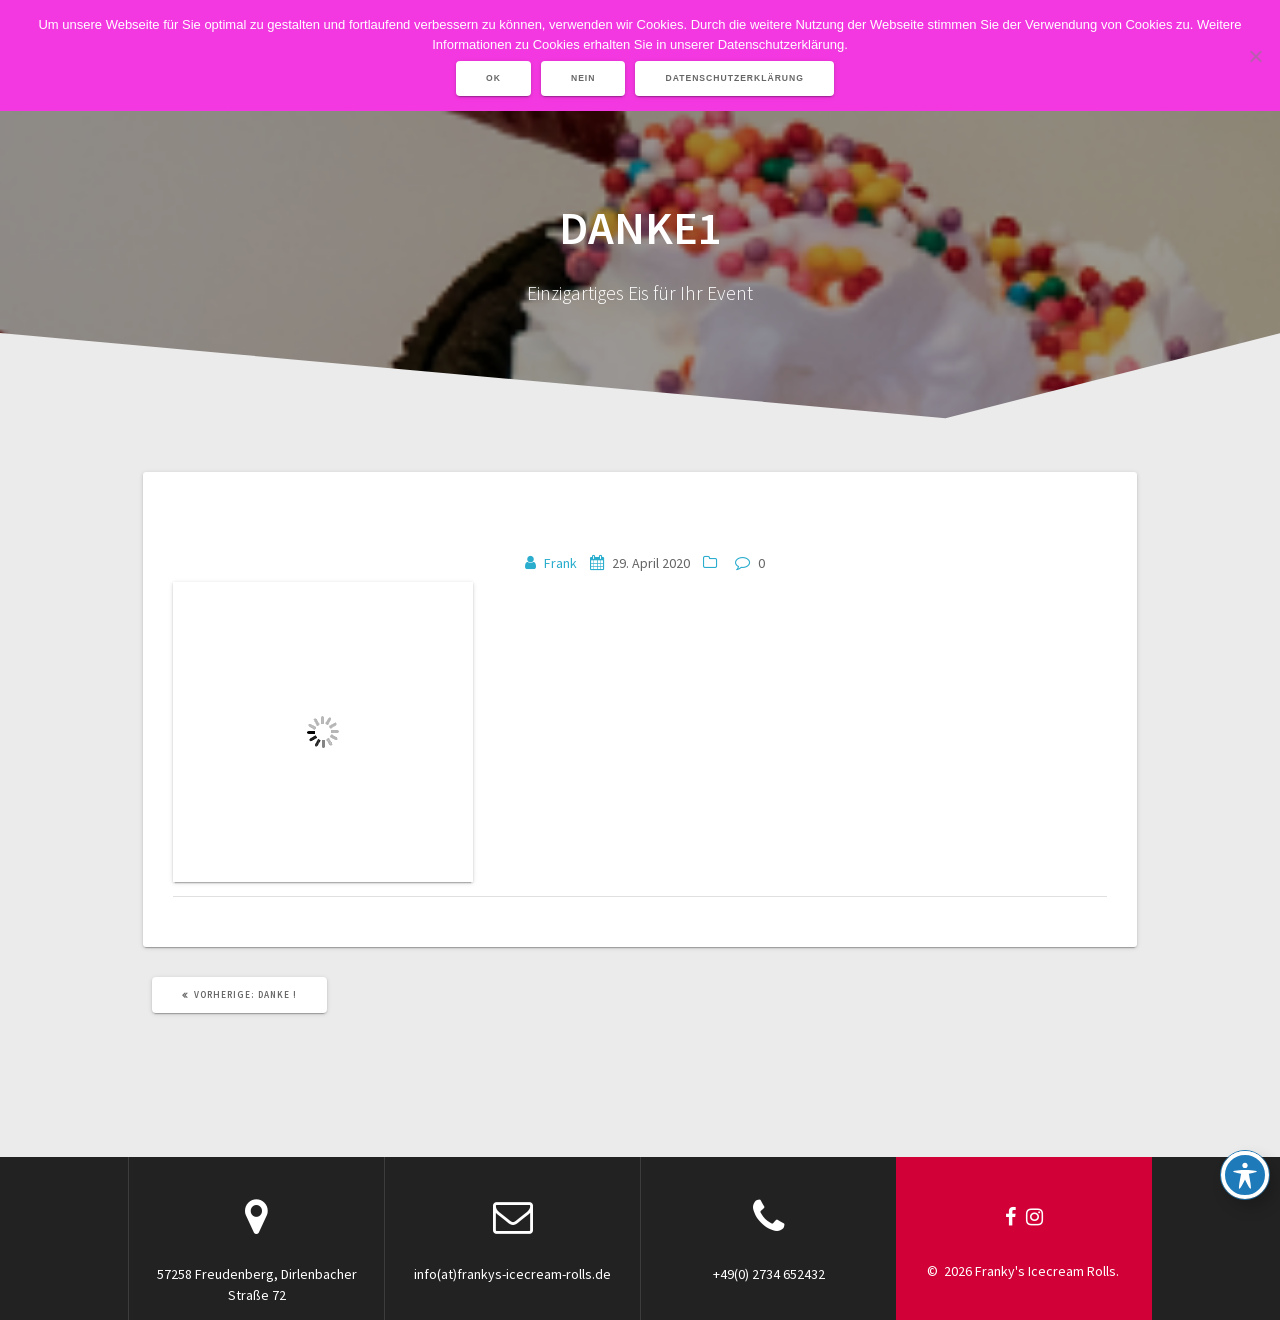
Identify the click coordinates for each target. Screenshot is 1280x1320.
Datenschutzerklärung (734, 78)
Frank (560, 563)
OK (493, 78)
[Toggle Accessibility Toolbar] (1245, 1175)
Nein (583, 78)
